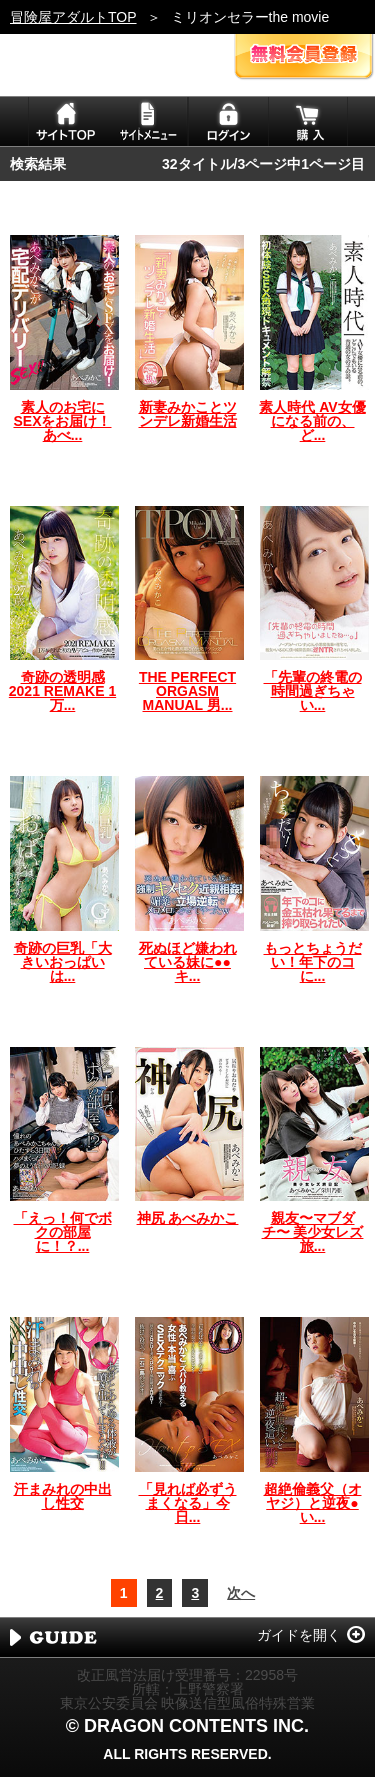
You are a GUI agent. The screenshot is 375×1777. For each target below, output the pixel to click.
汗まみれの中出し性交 (63, 1496)
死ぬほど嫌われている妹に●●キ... (188, 962)
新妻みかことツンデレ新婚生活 (188, 414)
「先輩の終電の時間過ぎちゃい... (313, 691)
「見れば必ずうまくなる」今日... (188, 1503)
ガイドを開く (299, 1635)
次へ (241, 1593)
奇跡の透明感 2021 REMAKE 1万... (62, 691)
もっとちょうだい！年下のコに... (313, 962)
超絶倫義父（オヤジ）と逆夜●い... (313, 1503)
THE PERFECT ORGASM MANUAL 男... (187, 691)
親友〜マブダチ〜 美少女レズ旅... (313, 1232)
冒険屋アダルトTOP (73, 17)
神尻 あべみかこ (188, 1218)
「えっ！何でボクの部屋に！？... (63, 1232)
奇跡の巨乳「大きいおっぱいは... (63, 962)
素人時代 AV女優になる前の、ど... (312, 421)
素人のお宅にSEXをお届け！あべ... (62, 421)
